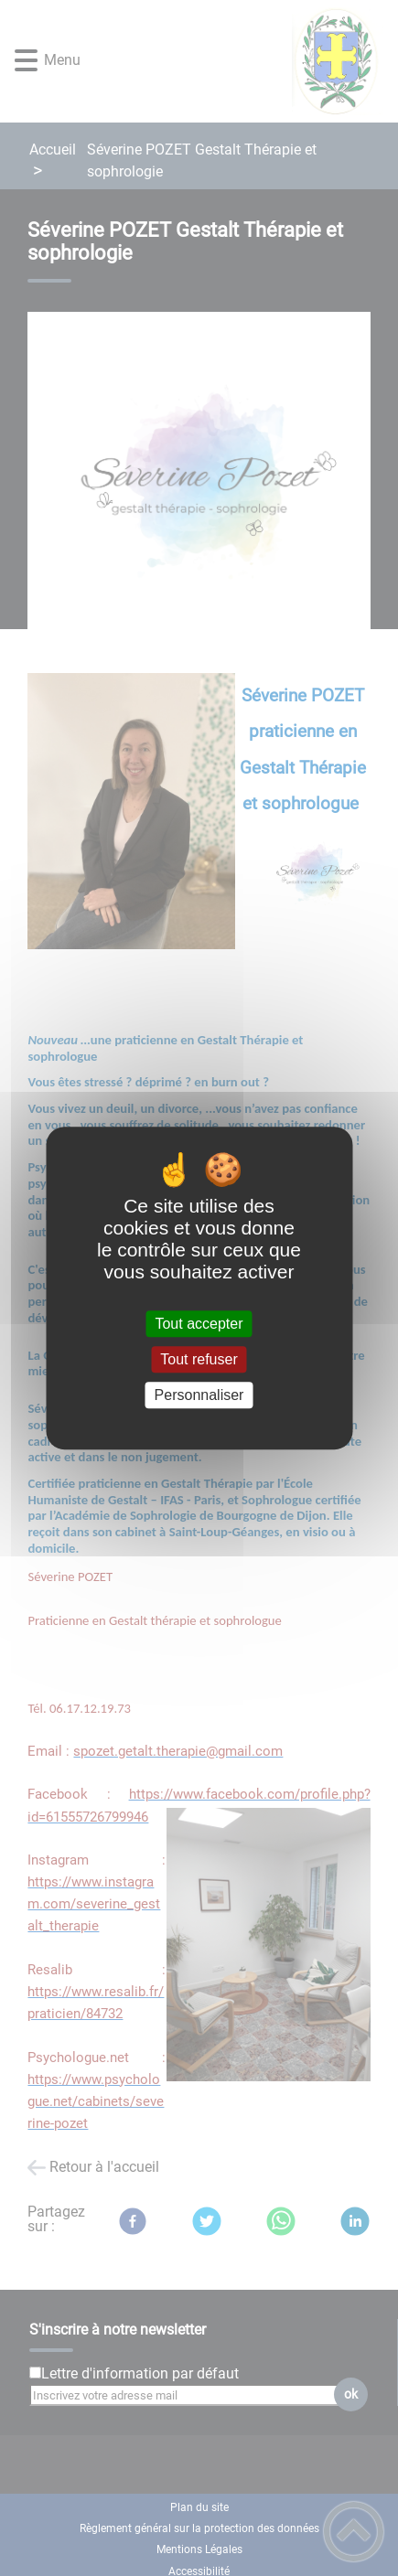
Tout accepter (198, 1323)
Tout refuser (198, 1359)
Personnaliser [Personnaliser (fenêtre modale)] (199, 1395)
